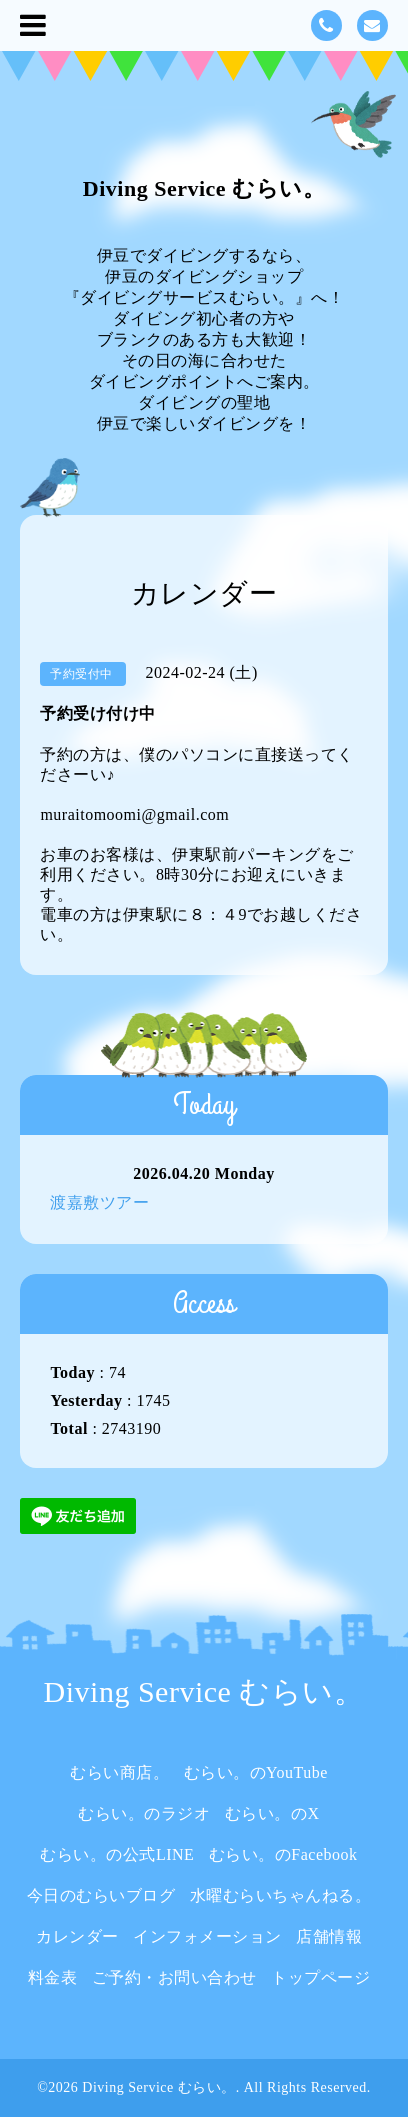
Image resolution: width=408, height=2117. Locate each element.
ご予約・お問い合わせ (174, 1977)
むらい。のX (272, 1813)
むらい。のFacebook (283, 1854)
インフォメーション (207, 1936)
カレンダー (77, 1936)
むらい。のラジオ (144, 1813)
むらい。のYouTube (256, 1772)
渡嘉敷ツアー (99, 1202)
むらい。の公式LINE (117, 1854)
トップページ (320, 1977)
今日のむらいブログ (101, 1895)
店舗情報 (329, 1936)
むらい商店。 (119, 1772)
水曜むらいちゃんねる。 (281, 1895)
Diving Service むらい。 (204, 188)
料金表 (53, 1977)
